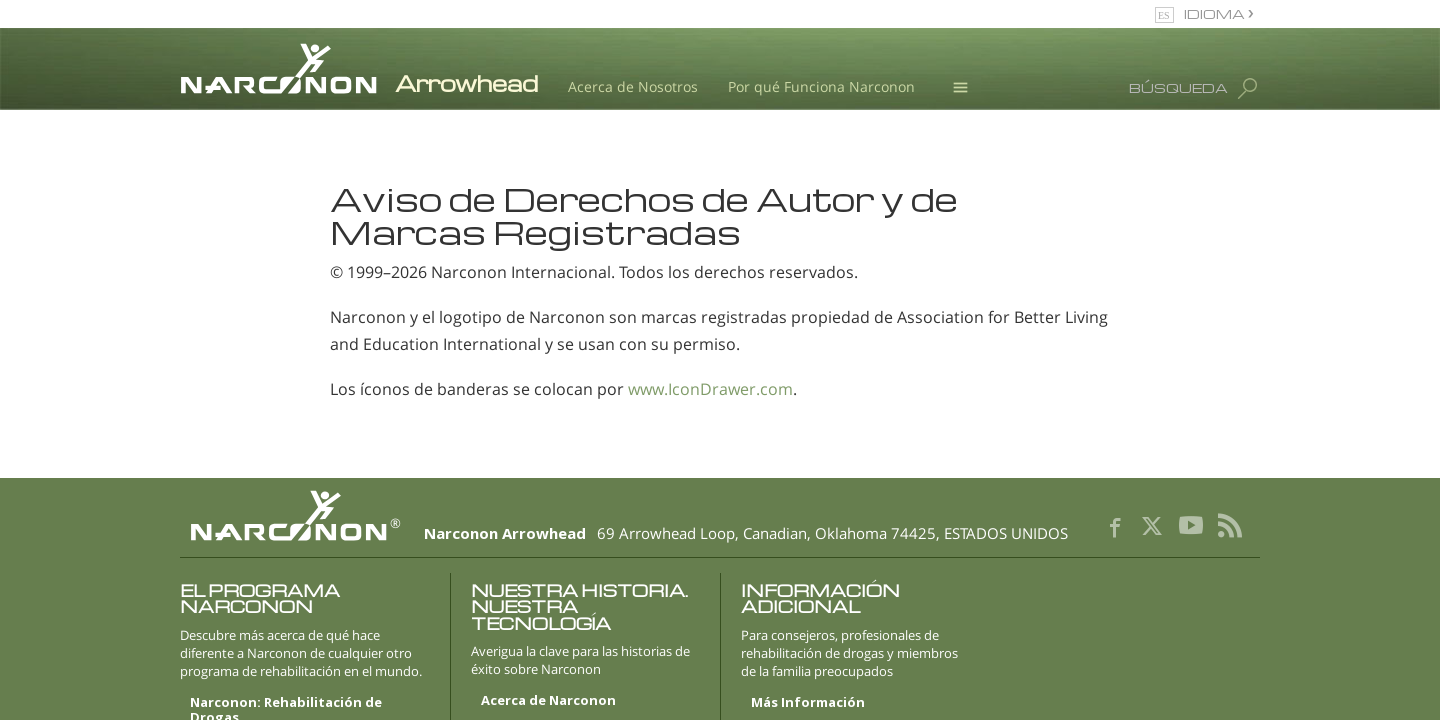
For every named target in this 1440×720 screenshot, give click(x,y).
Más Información (808, 703)
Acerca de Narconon (548, 701)
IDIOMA (1216, 13)
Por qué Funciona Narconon (821, 86)
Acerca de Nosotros (633, 86)
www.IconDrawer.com (710, 389)
